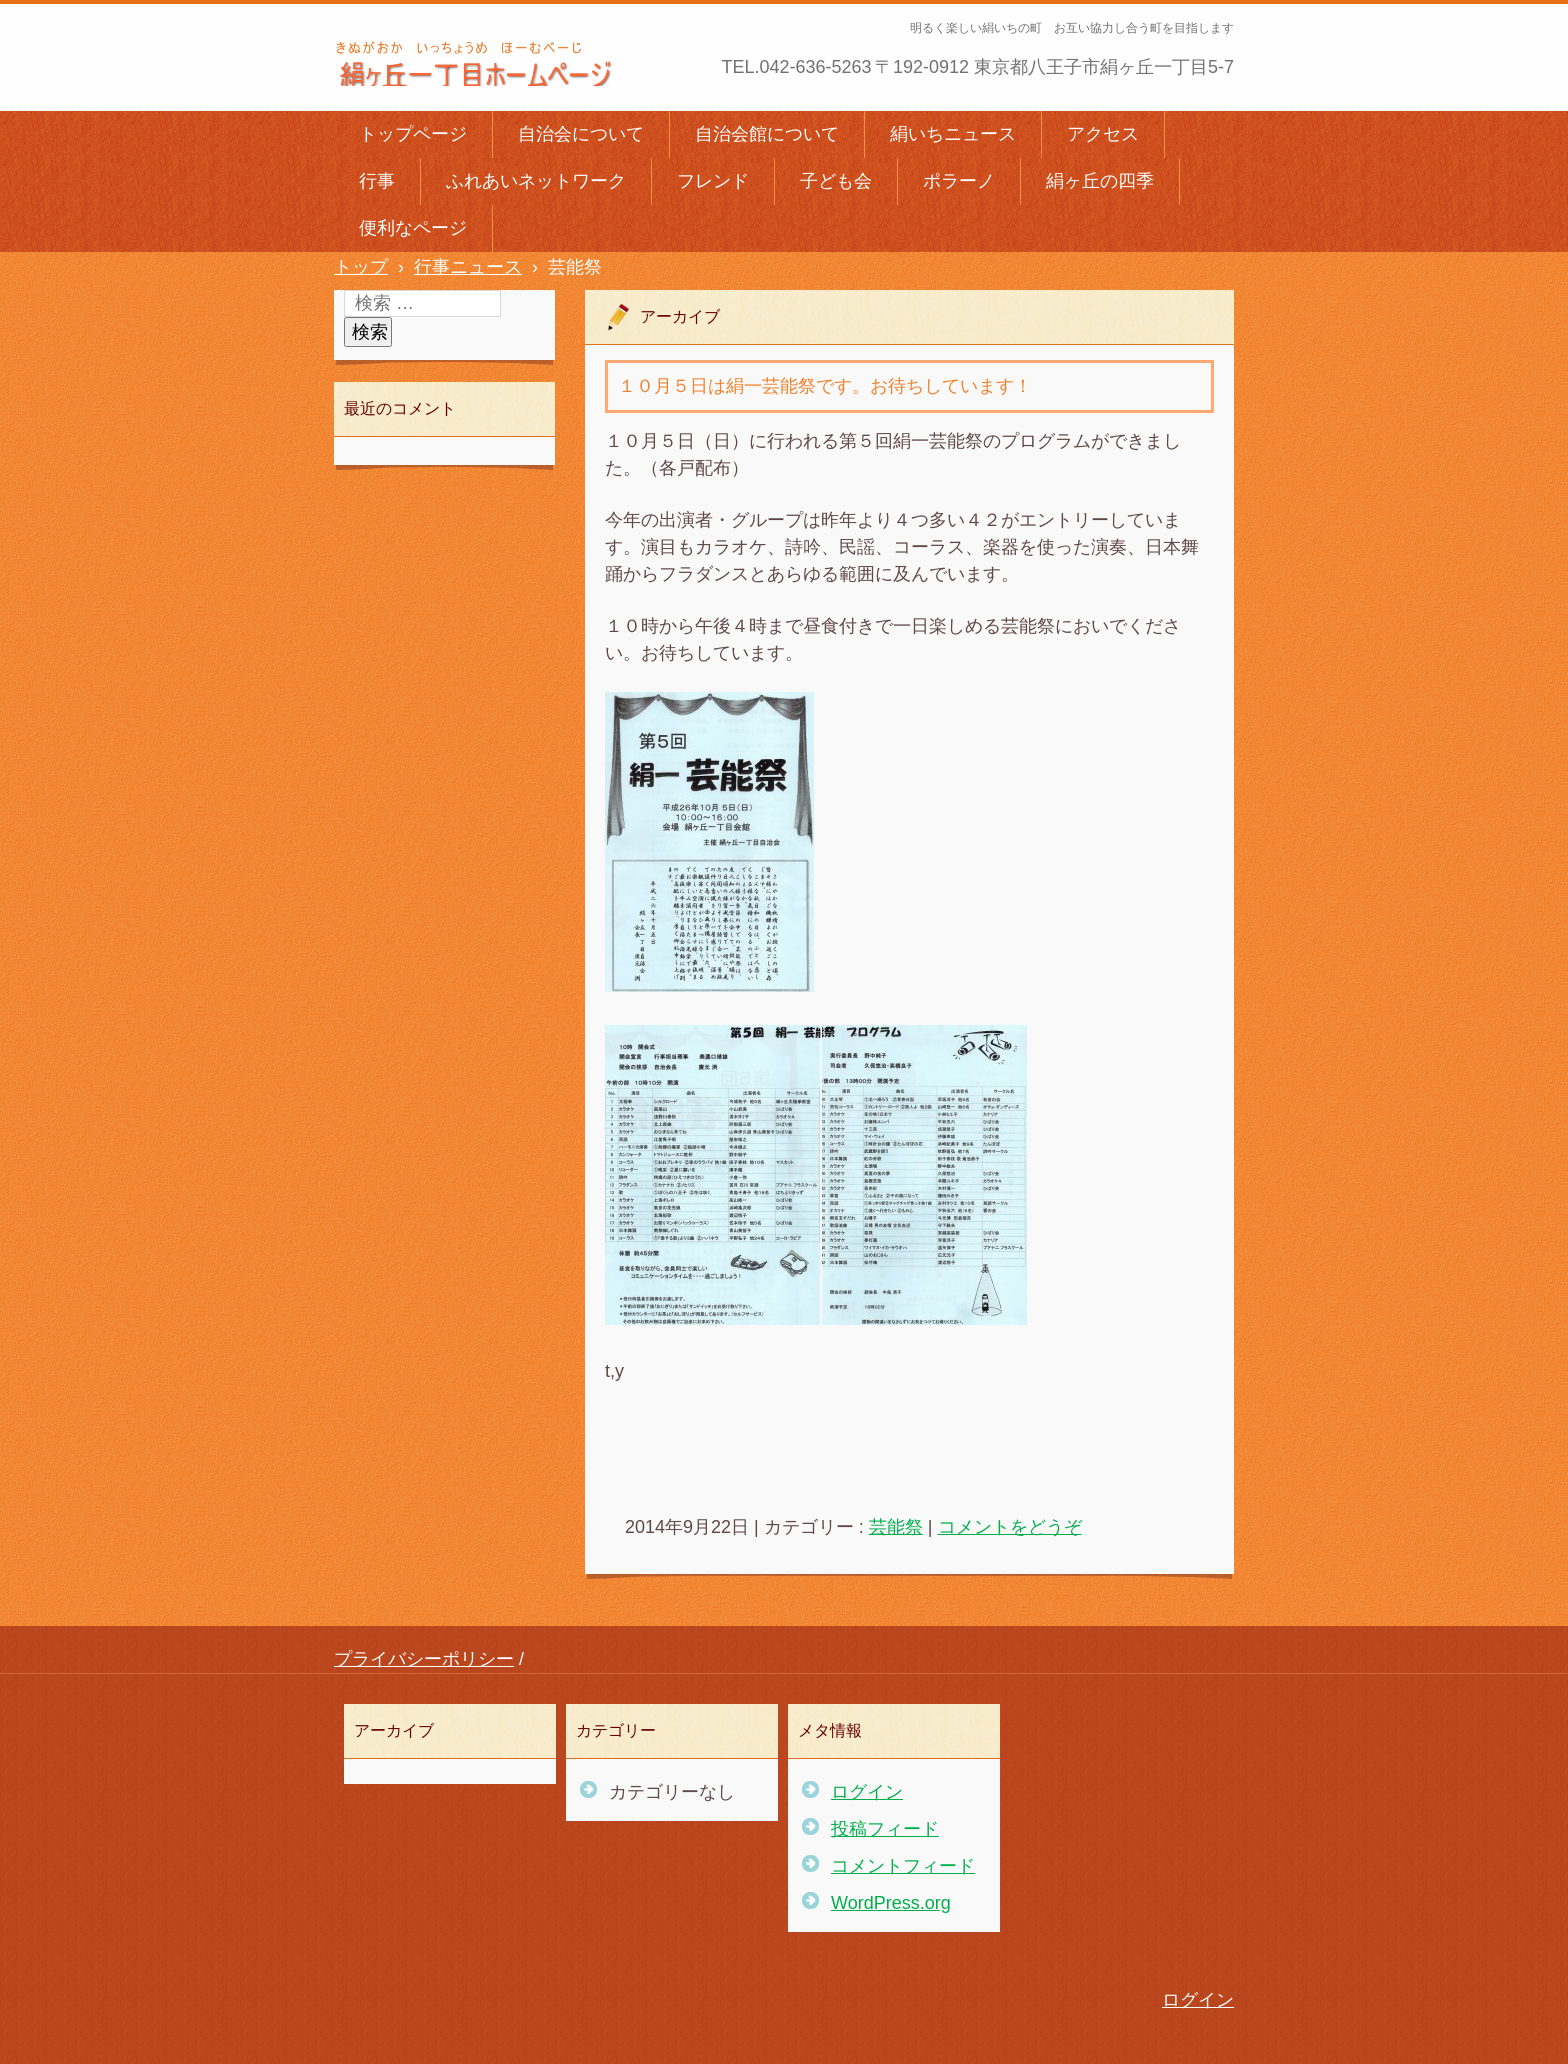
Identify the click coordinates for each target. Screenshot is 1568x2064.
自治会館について (767, 134)
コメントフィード (903, 1866)
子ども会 (836, 181)
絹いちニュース (953, 134)
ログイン (867, 1792)
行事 (377, 181)
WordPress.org (891, 1903)
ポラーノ (959, 181)
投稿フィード (885, 1829)
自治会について (581, 134)
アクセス (1103, 134)
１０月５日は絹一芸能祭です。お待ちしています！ (825, 386)
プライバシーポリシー (424, 1659)
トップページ (413, 134)
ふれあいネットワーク (536, 181)
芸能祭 (896, 1527)
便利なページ (413, 228)
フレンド (713, 181)
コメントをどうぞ (1010, 1527)
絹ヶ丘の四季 (1100, 181)
